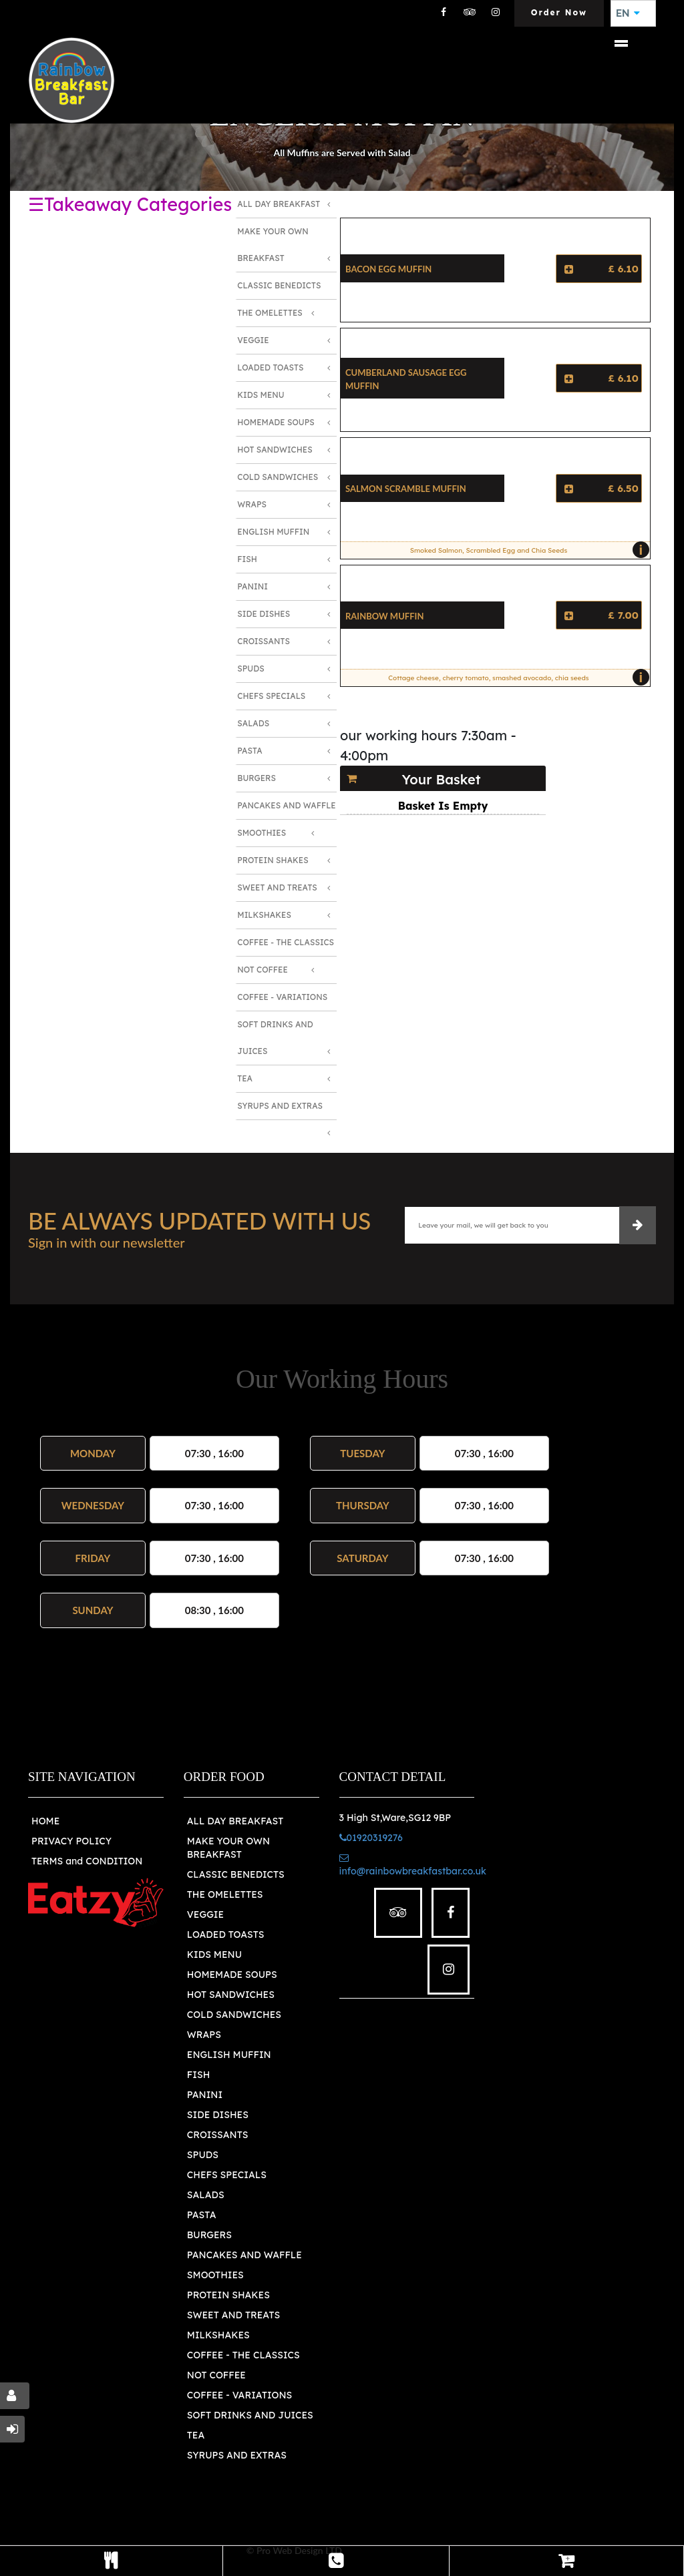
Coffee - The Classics (285, 942)
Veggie (253, 340)
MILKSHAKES (218, 2335)
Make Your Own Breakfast (273, 244)
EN (628, 13)
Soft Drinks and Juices (275, 1037)
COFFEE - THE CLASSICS (243, 2355)
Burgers (256, 778)
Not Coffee (262, 970)
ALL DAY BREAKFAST (235, 1821)
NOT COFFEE (216, 2375)
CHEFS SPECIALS (227, 2175)
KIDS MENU (214, 1955)
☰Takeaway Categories (130, 204)
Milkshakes (264, 915)
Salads (253, 723)
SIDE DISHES (217, 2115)
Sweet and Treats (277, 887)
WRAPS (204, 2035)
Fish (247, 559)
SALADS (205, 2195)
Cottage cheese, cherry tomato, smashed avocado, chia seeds (515, 677)
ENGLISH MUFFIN (229, 2055)
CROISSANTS (217, 2135)
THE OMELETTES (225, 1894)
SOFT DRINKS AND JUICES (250, 2415)
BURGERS (209, 2235)
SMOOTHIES (215, 2275)
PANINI (204, 2095)
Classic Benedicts (279, 285)
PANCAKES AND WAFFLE (244, 2255)
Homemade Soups (276, 422)
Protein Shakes (272, 860)
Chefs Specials (271, 696)
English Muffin (273, 532)
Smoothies (261, 833)
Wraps (252, 504)
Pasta (249, 751)
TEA (195, 2435)
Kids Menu (260, 395)
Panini (252, 586)
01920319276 (371, 1838)
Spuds (250, 669)
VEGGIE (205, 1914)
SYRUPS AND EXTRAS (237, 2455)
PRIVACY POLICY (71, 1841)
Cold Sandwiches (277, 477)
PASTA (201, 2215)
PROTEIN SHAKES (228, 2295)
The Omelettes (270, 313)
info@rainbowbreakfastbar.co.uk (412, 1865)
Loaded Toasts (270, 367)
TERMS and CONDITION (86, 1861)
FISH (198, 2075)
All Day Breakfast (278, 204)
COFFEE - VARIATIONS (239, 2395)
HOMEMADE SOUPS (232, 1975)
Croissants (263, 641)
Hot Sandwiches (274, 450)
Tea (244, 1078)
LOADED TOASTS (226, 1934)
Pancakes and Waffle (286, 805)
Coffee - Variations (282, 997)
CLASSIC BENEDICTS (236, 1874)
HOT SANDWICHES (231, 1995)
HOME (45, 1821)
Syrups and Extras (280, 1106)
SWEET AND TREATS (233, 2315)
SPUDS (202, 2155)
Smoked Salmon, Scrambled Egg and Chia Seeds (526, 550)
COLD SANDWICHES (234, 2015)
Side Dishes (263, 614)
